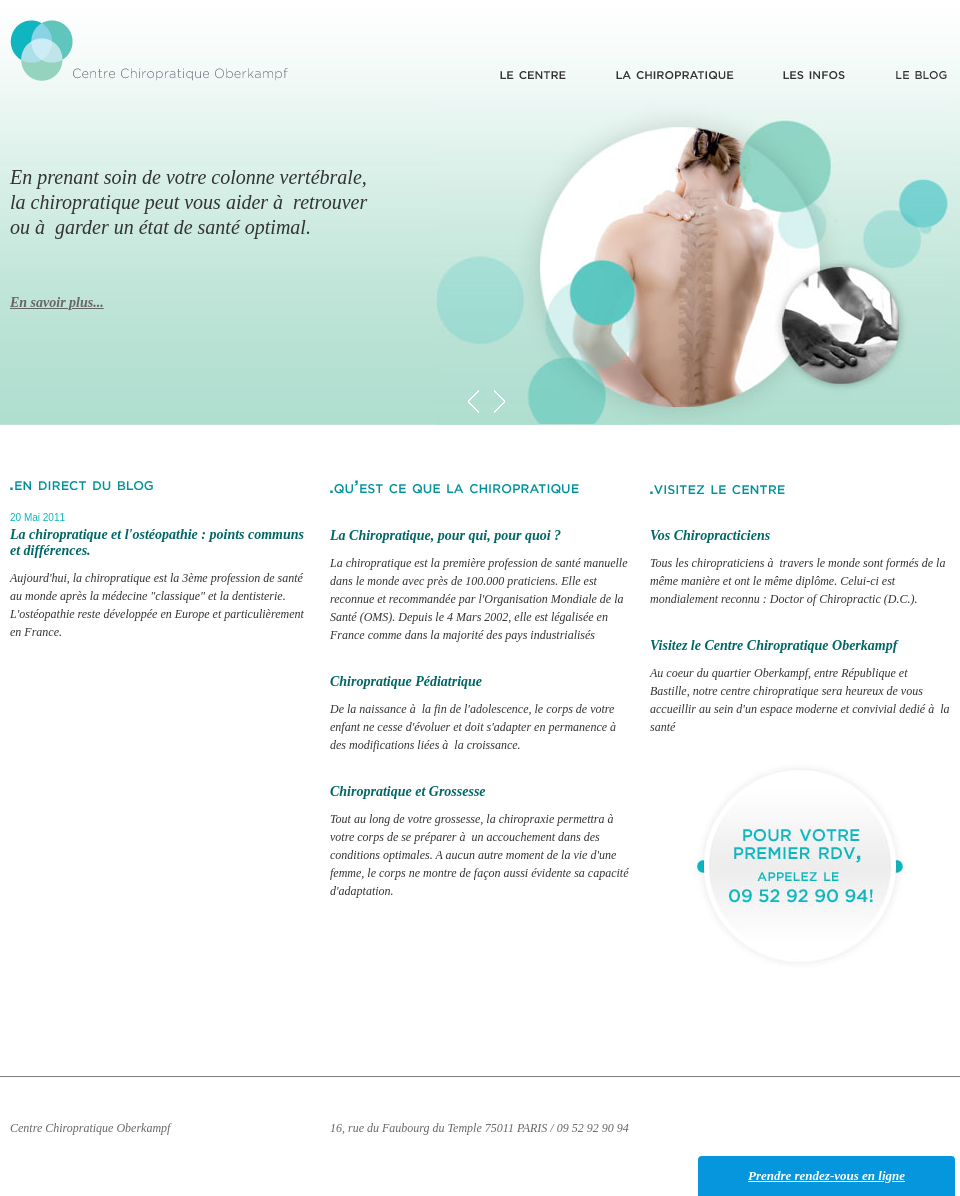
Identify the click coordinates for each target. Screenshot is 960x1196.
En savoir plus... (57, 302)
